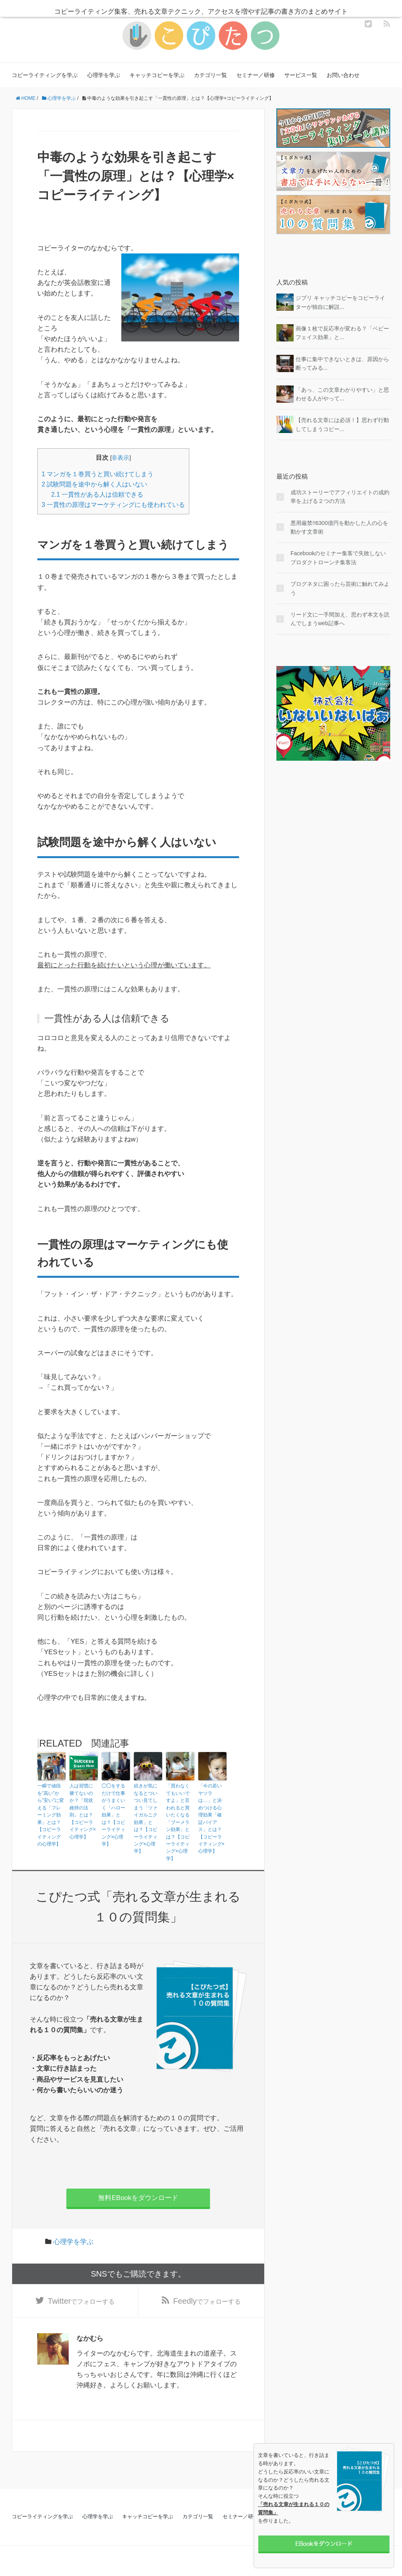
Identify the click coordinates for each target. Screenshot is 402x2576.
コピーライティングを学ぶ (45, 75)
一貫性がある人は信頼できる (97, 494)
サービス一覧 (300, 75)
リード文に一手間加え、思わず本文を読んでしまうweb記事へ (340, 618)
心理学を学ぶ (103, 75)
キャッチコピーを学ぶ (157, 75)
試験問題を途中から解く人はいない (94, 484)
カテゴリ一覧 (210, 75)
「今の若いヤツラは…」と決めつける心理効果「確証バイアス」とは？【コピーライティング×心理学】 (211, 1817)
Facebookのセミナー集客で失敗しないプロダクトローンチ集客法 (338, 557)
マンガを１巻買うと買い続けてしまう (97, 473)
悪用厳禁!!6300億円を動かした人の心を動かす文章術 (339, 527)
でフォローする (81, 2299)
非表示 (120, 458)
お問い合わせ (343, 75)
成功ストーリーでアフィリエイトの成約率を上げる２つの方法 (340, 496)
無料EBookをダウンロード (138, 2196)
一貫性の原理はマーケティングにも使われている (113, 504)
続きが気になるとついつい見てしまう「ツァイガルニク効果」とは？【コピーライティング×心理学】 (145, 1817)
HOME (25, 98)
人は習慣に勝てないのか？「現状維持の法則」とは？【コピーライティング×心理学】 (82, 1810)
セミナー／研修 (255, 75)
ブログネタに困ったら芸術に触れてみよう (340, 588)
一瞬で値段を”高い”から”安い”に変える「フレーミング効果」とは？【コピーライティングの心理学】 (50, 1814)
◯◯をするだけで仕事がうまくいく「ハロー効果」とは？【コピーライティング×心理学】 (113, 1814)
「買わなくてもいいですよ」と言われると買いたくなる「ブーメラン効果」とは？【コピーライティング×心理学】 (178, 1821)
